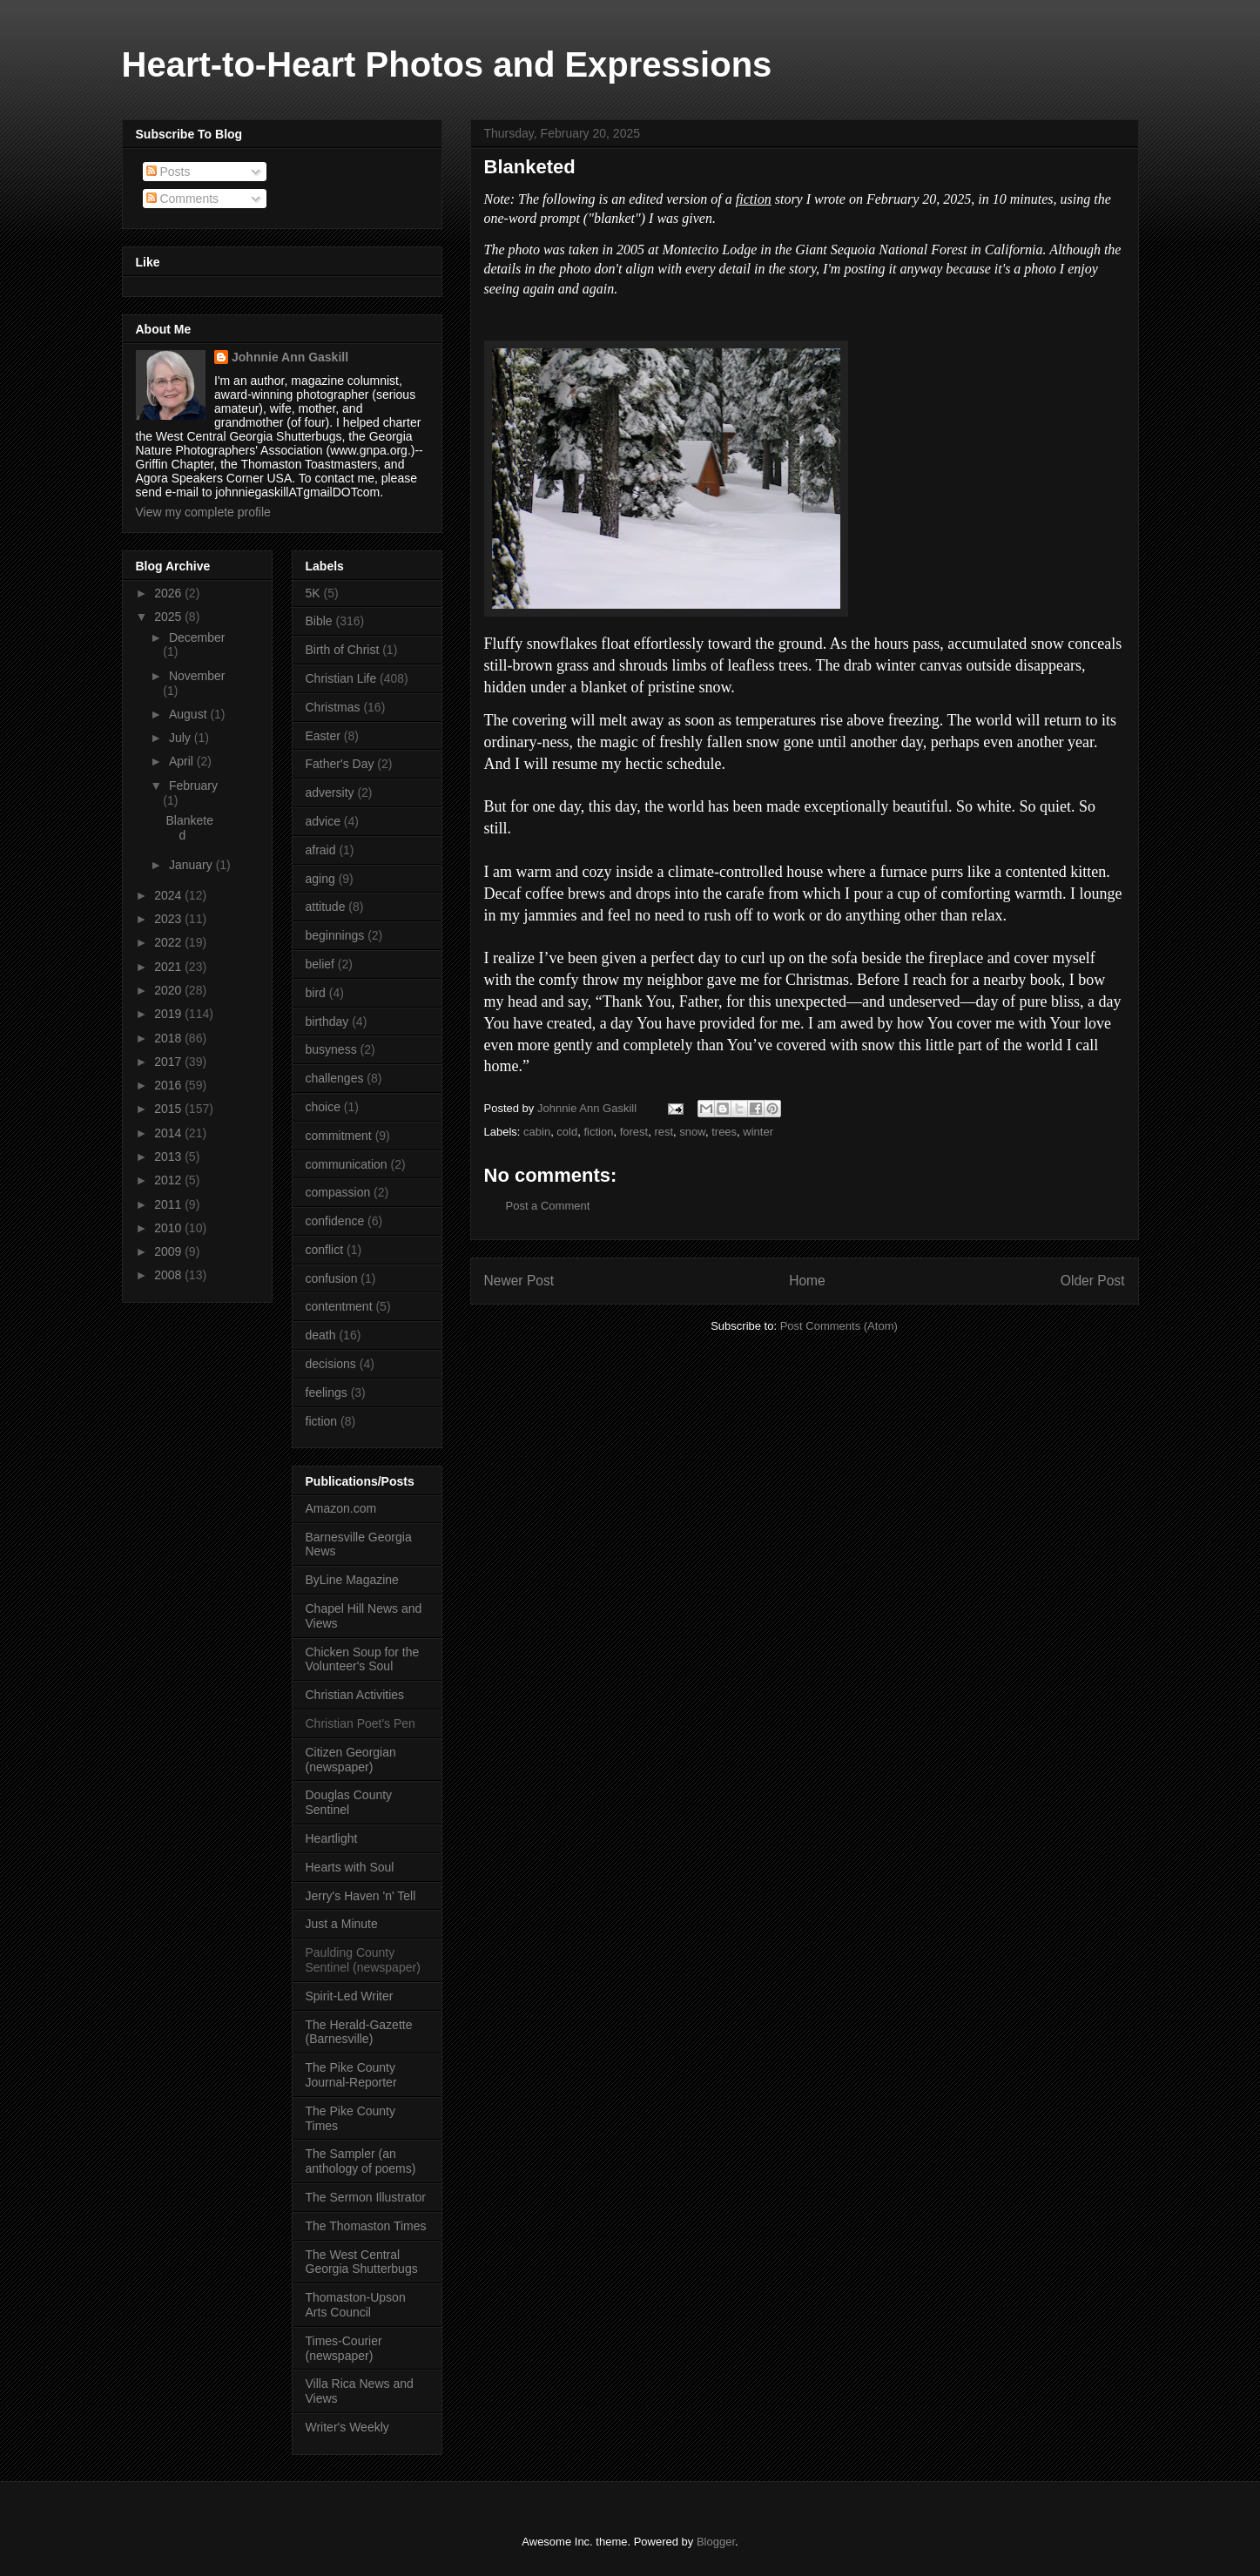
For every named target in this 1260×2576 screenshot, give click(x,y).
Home (807, 1280)
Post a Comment (548, 1205)
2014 (169, 1133)
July (181, 738)
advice (323, 821)
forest (634, 1131)
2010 (169, 1228)
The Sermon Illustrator (366, 2197)
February (193, 785)
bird (316, 993)
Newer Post (519, 1280)
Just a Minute (342, 1924)
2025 (169, 617)
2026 (169, 593)
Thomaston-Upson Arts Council (356, 2304)
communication (346, 1164)
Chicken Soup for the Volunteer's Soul (363, 1659)
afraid (321, 850)
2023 (169, 919)
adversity (330, 792)
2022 (169, 942)
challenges (335, 1078)
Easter (323, 736)
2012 (169, 1180)
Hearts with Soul (350, 1867)
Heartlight (332, 1838)
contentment (339, 1306)
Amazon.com (341, 1508)
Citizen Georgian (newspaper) (351, 1759)
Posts (168, 172)
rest (663, 1131)
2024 (169, 895)
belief (320, 964)
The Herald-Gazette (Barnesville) (359, 2032)
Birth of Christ (343, 650)
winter (758, 1131)
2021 (169, 967)
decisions (331, 1364)
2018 (169, 1038)
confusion (332, 1278)
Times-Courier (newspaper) (344, 2348)
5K (313, 593)
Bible (319, 621)
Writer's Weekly (347, 2427)
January (192, 865)
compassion (338, 1192)
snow (692, 1131)
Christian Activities (355, 1695)
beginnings (335, 935)
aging (320, 879)
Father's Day (340, 764)
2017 (169, 1062)
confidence (335, 1221)
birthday (327, 1021)
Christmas (333, 707)
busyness (331, 1049)
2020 (169, 990)
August (189, 714)
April (183, 761)
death (321, 1335)
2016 (169, 1085)
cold (566, 1131)
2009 (169, 1251)
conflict (325, 1250)
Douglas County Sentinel (349, 1802)
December (197, 637)
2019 (169, 1014)
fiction (598, 1131)
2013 (169, 1156)
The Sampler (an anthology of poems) (361, 2161)
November (197, 676)
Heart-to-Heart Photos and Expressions (447, 64)
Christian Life (341, 678)
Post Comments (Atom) (839, 1325)
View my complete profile (203, 512)
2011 (169, 1204)
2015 (169, 1109)
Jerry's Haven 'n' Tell (361, 1896)
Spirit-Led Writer (350, 1996)
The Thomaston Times (366, 2226)
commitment (339, 1136)
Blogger (716, 2541)
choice (323, 1107)
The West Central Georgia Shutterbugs (362, 2262)
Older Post (1093, 1280)
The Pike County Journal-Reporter (351, 2074)
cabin (536, 1131)
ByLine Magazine (352, 1580)
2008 (169, 1275)
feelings (326, 1392)
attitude (326, 907)
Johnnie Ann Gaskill (290, 357)
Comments (182, 199)
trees (724, 1131)
